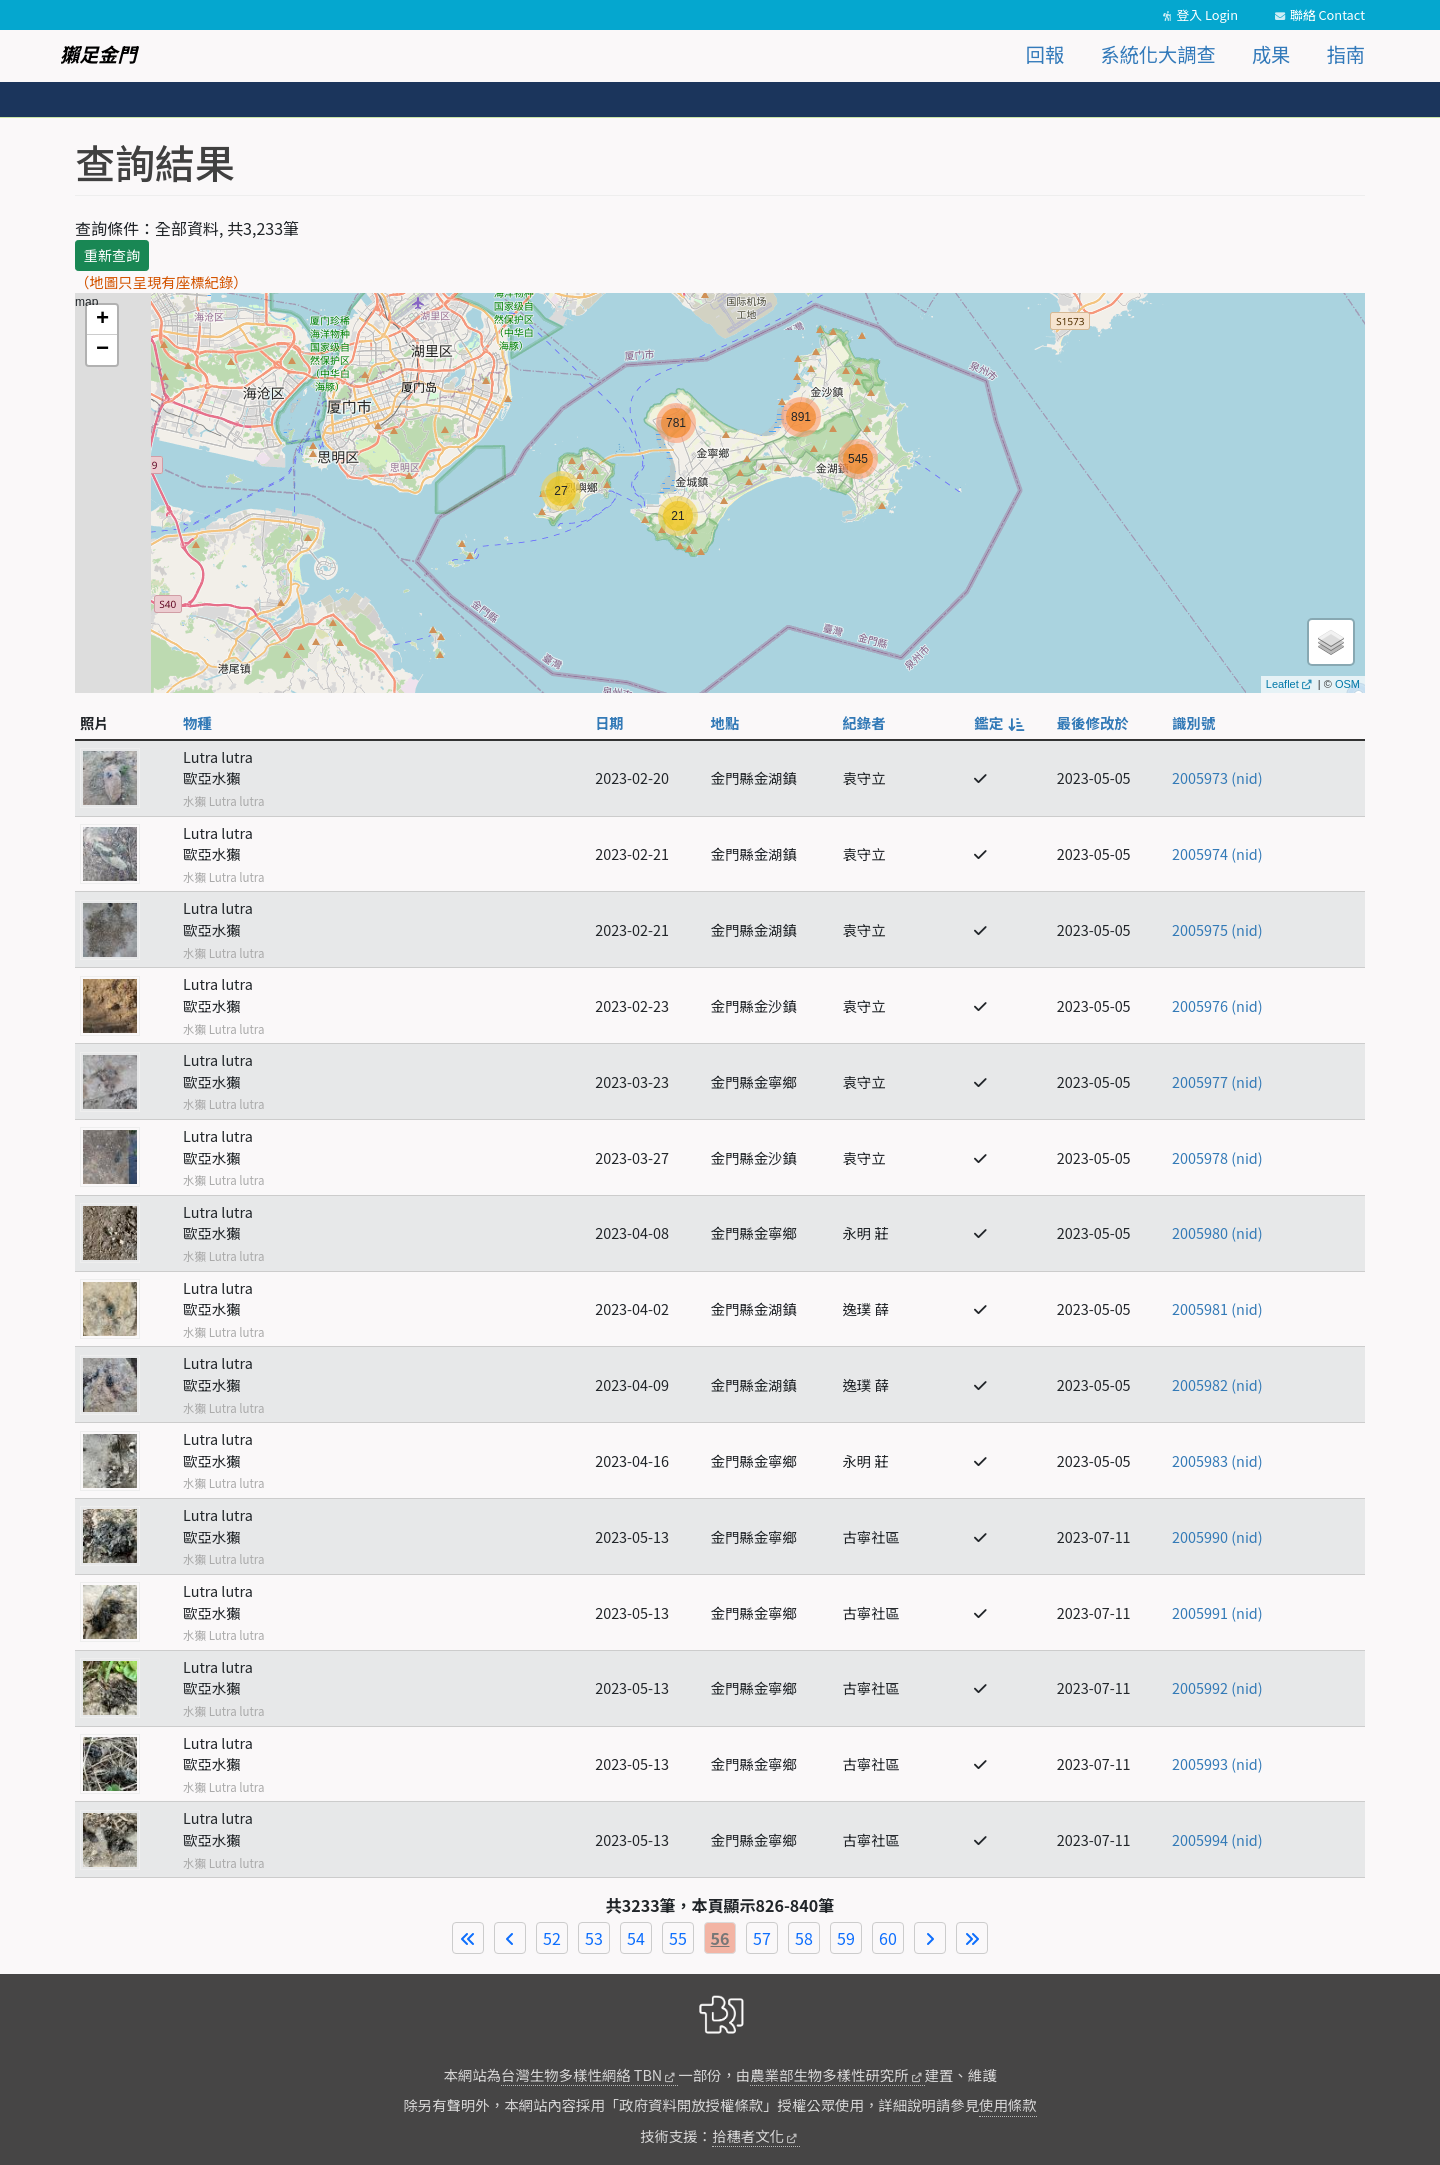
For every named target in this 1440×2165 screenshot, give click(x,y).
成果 (1271, 54)
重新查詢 (112, 255)
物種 (197, 722)
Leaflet (1282, 684)
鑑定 (998, 722)
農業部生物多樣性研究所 (829, 2074)
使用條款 (1008, 2104)
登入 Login (1207, 14)
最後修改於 (1093, 722)
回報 (1045, 54)
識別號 (1193, 722)
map (717, 493)
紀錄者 (863, 722)
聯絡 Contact (1327, 14)
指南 (1346, 54)
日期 (609, 722)
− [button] (102, 350)
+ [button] (102, 320)
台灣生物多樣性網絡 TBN (581, 2074)
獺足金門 (98, 54)
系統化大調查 (1158, 54)
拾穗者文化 (748, 2135)
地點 (725, 722)
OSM (1347, 684)
